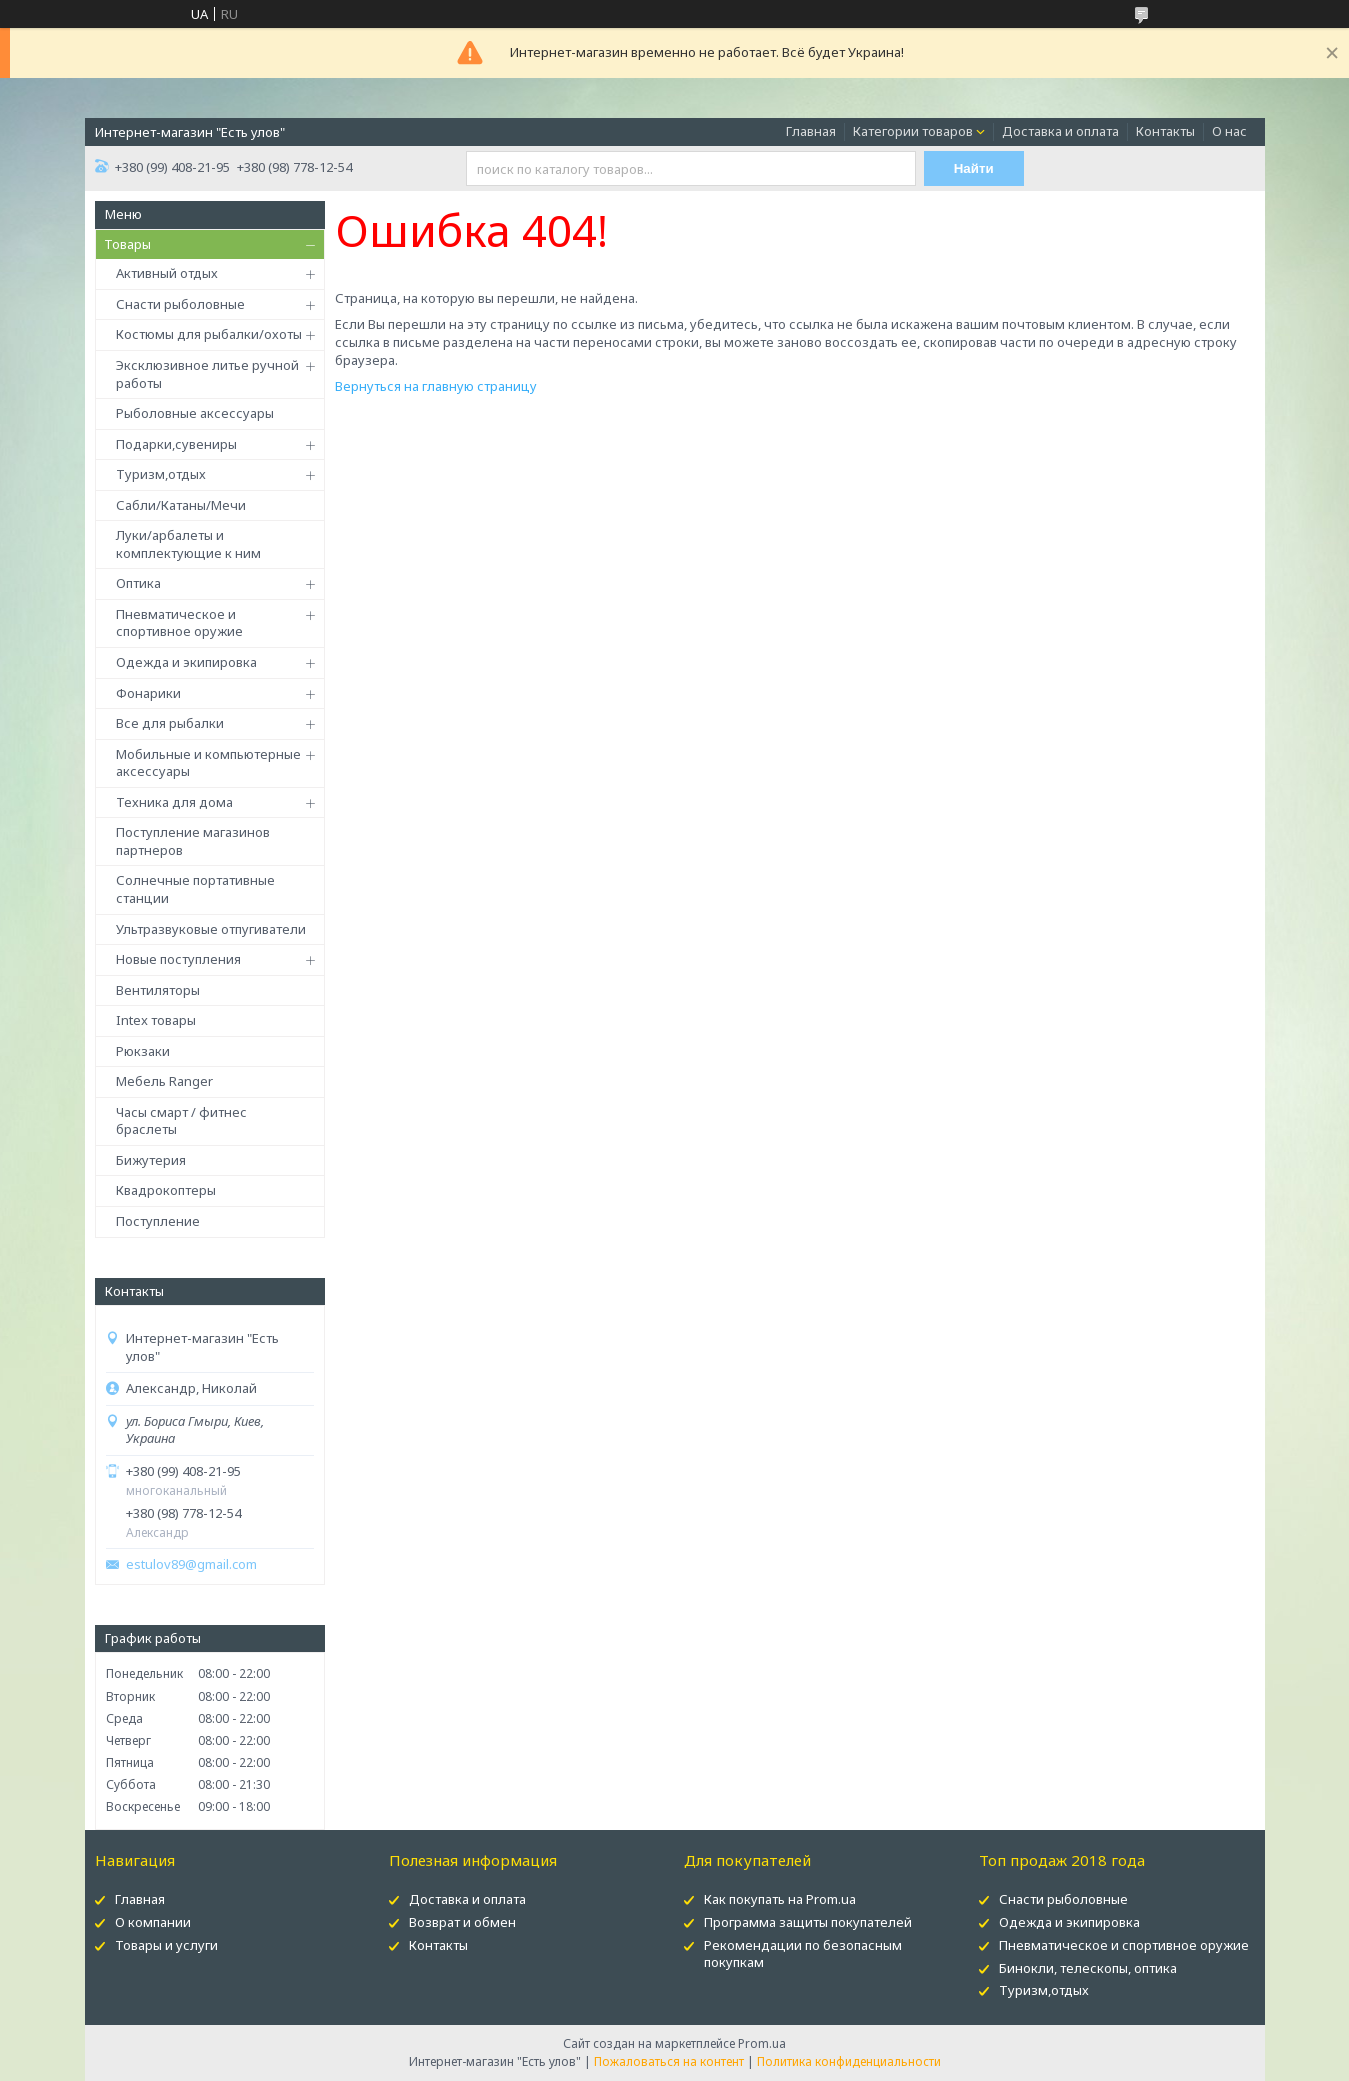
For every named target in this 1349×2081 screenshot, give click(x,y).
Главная (811, 131)
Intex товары (156, 1020)
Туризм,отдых (161, 474)
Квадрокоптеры (166, 1190)
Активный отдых (167, 273)
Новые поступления (178, 959)
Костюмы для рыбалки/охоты (209, 334)
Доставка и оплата (1060, 131)
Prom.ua (762, 2043)
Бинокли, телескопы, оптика (1088, 1968)
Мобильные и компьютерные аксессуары (208, 763)
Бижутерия (151, 1160)
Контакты (1165, 131)
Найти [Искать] (974, 168)
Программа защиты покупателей (808, 1922)
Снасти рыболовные (180, 304)
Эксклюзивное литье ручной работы (207, 374)
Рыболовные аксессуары (195, 413)
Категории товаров (913, 131)
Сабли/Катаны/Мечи (181, 505)
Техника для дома (174, 802)
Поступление (158, 1221)
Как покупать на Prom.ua (780, 1899)
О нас (1229, 131)
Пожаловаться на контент (669, 2061)
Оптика (138, 583)
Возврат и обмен (462, 1922)
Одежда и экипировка (186, 662)
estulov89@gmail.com (191, 1564)
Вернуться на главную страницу (436, 386)
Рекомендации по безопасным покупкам (803, 1953)
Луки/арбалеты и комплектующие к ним (188, 544)
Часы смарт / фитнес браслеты (181, 1121)
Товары (127, 244)
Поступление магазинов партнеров (193, 841)
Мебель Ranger (164, 1081)
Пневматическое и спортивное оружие (179, 623)
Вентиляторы (158, 990)
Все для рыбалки (170, 723)
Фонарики (148, 693)
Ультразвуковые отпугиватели (211, 929)
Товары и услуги (166, 1945)
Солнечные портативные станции (195, 889)
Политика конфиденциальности (849, 2061)
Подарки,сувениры (176, 444)
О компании (153, 1922)
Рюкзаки (143, 1051)
